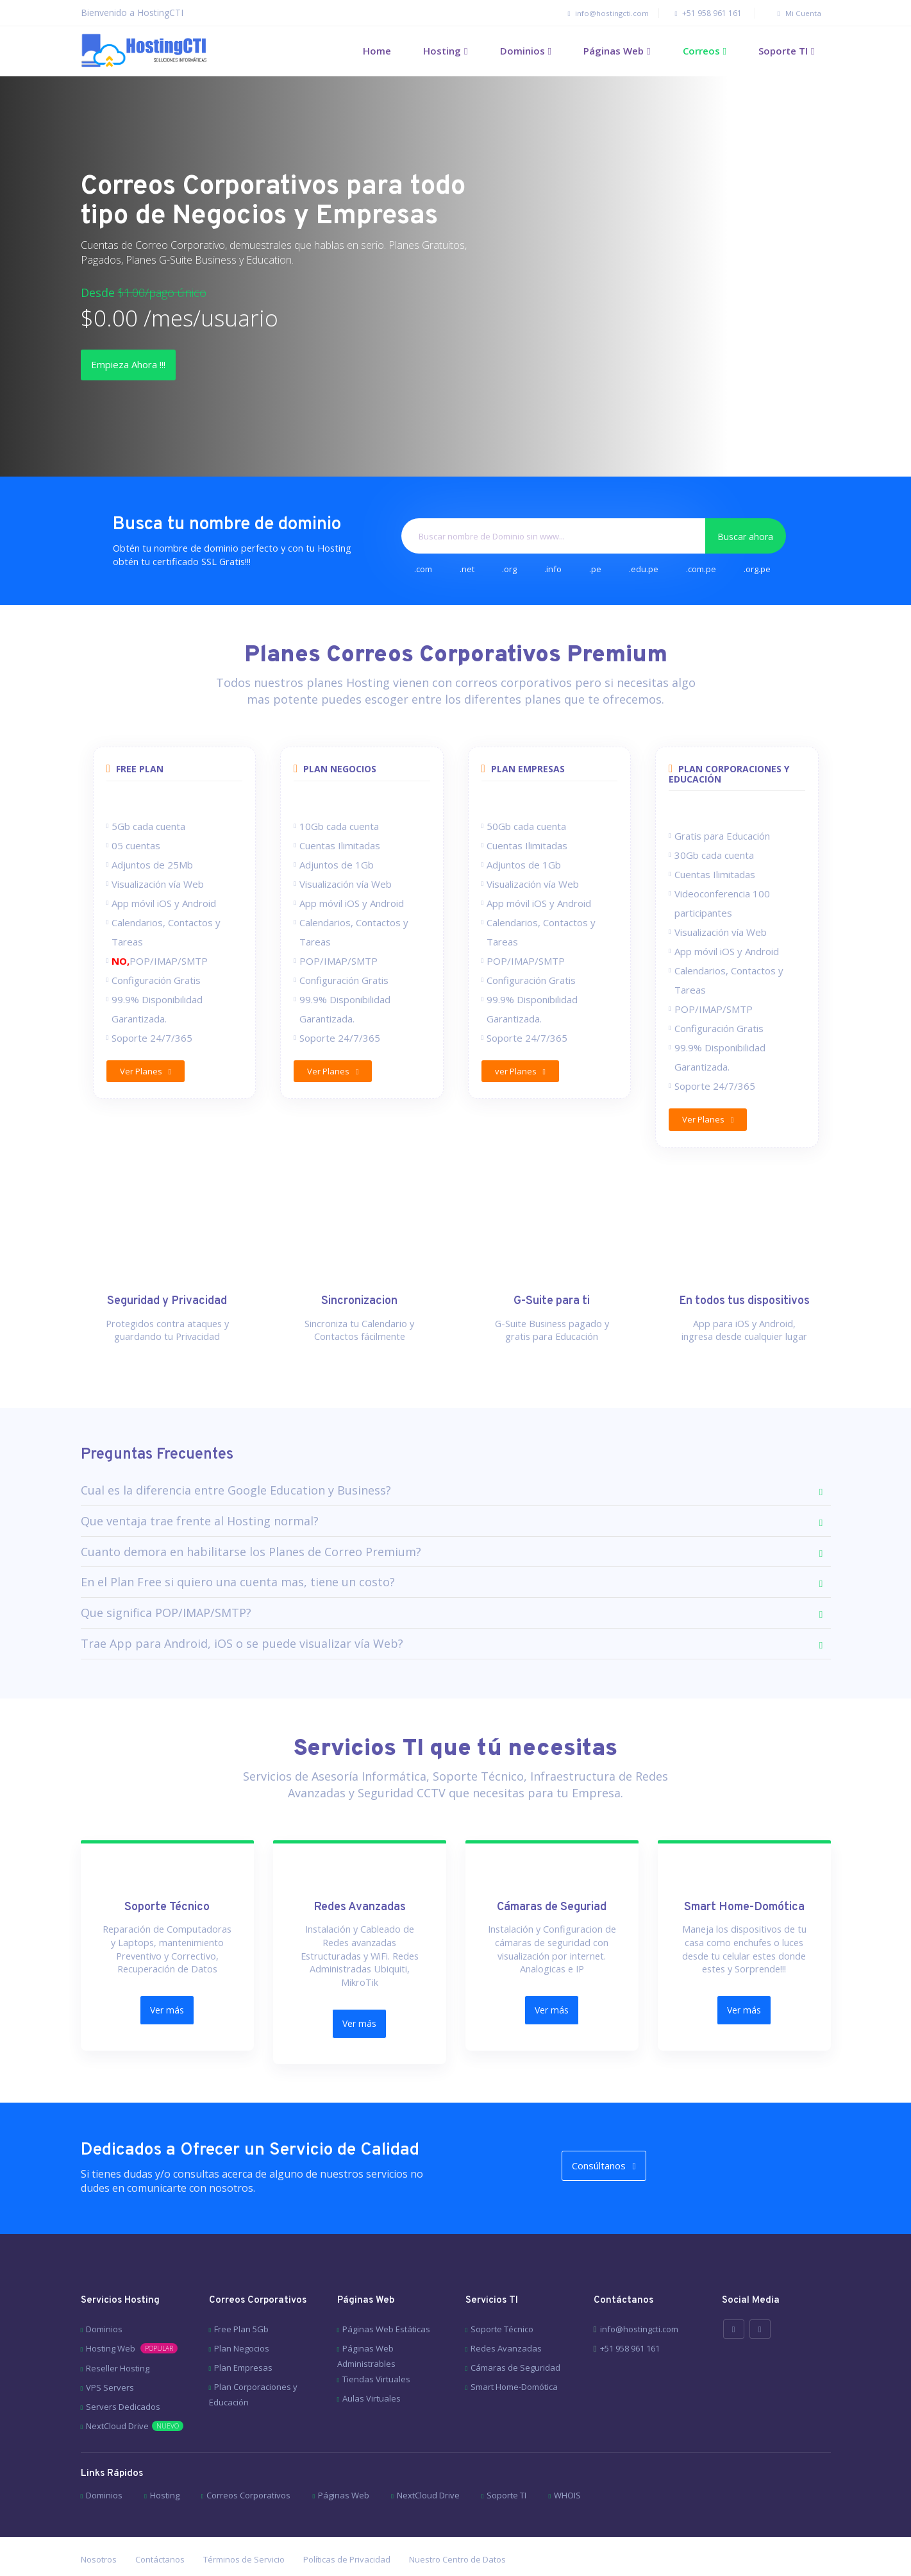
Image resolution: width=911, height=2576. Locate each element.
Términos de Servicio (244, 2524)
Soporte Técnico (502, 2294)
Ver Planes (148, 1074)
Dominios (522, 50)
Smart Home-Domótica (514, 2352)
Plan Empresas (243, 2333)
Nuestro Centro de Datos (457, 2524)
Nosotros (99, 2524)
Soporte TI (783, 50)
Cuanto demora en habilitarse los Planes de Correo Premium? (251, 1540)
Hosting (442, 50)
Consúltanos (621, 2137)
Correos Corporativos (248, 2460)
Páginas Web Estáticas (386, 2294)
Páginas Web (613, 50)
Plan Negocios (241, 2313)
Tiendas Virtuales (376, 2344)
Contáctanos (160, 2524)
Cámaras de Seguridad (515, 2333)
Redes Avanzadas (506, 2313)
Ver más (167, 1996)
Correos (701, 50)
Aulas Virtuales (371, 2363)
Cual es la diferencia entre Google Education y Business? (236, 1479)
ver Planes (522, 1074)
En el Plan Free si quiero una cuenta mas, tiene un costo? (238, 1571)
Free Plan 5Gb (241, 2294)
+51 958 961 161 (700, 13)
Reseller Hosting (117, 2333)
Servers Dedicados (123, 2372)
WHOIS (567, 2460)
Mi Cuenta (790, 13)
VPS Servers (110, 2353)
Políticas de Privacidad (346, 2524)
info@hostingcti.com (590, 13)
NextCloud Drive (134, 2391)
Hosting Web (132, 2313)
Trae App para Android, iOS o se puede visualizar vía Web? (242, 1632)
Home (377, 50)
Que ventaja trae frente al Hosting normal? (200, 1510)
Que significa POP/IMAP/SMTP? (166, 1601)
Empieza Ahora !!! (145, 365)
